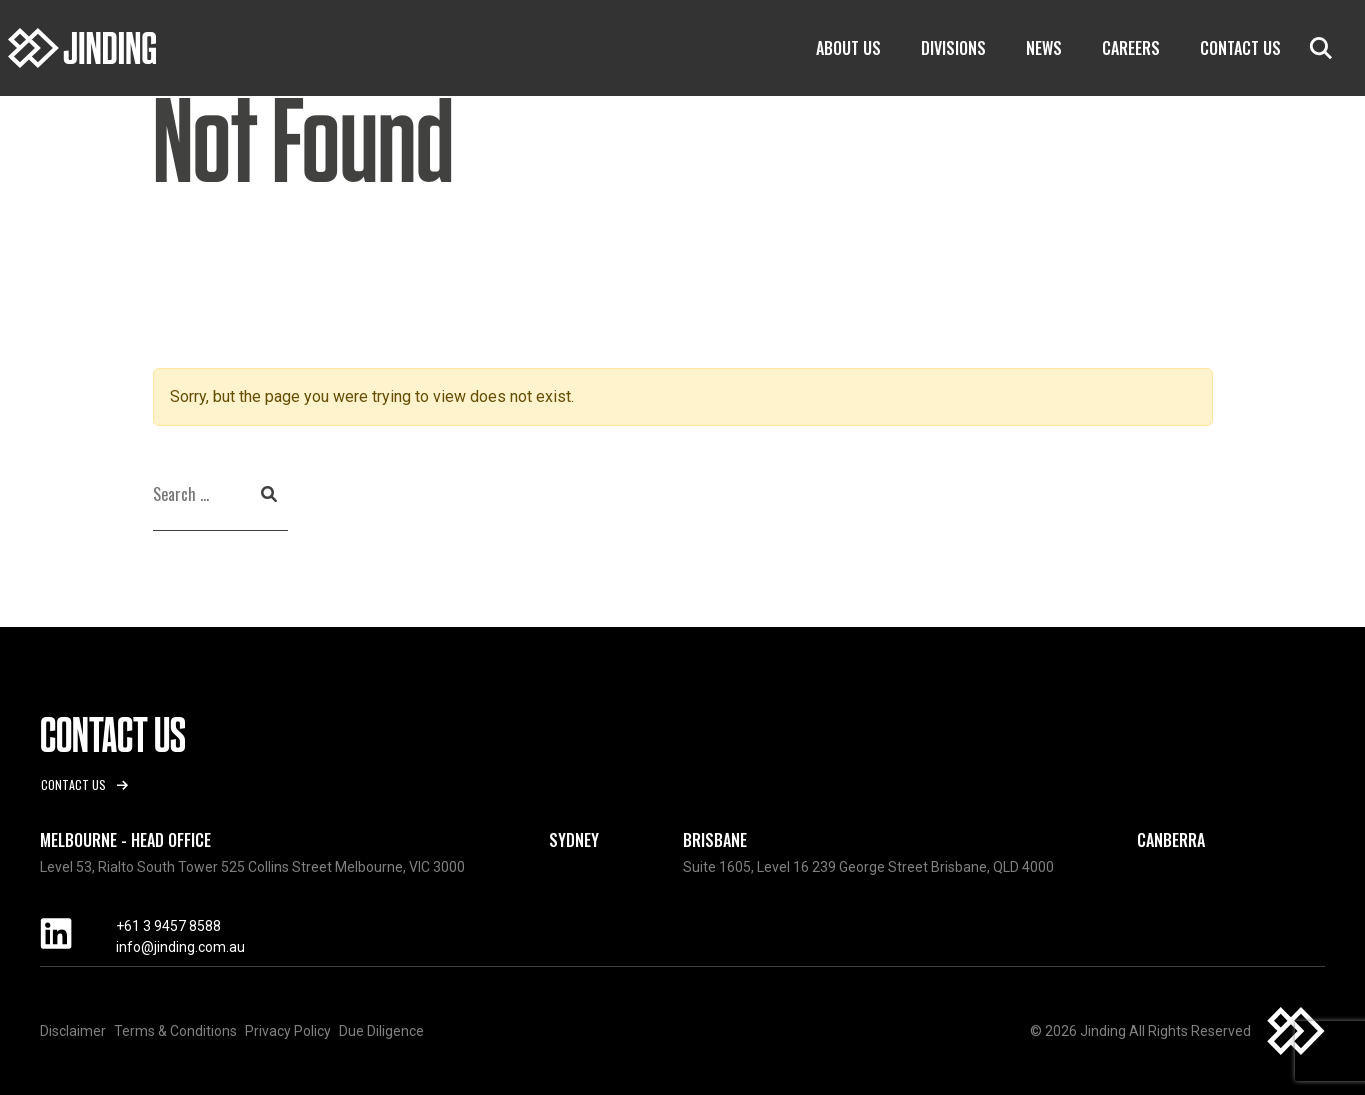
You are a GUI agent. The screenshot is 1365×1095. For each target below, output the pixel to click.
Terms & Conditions (175, 1031)
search (1321, 48)
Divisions (953, 48)
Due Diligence (381, 1031)
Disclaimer (73, 1031)
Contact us (73, 784)
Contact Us (1240, 48)
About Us (848, 48)
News (1044, 48)
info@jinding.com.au (180, 947)
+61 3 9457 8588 (168, 926)
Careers (1131, 48)
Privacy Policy (288, 1031)
